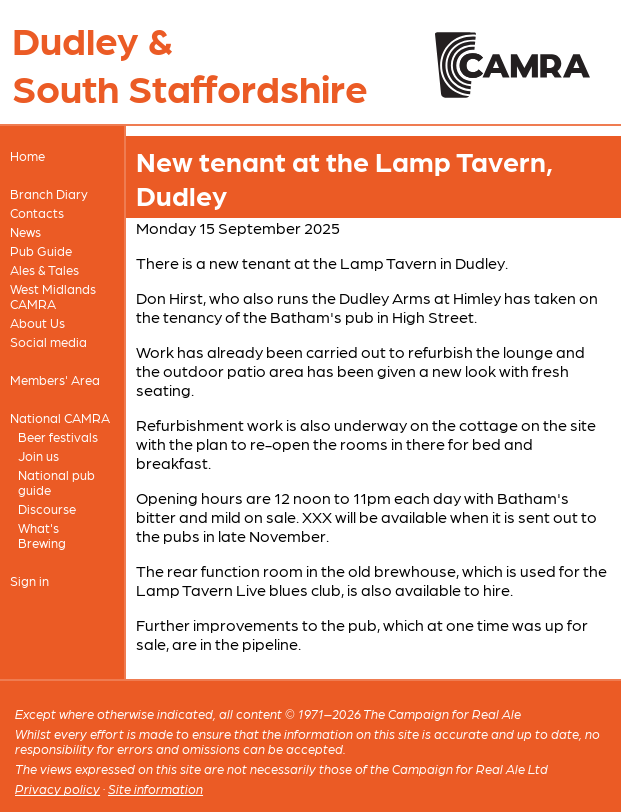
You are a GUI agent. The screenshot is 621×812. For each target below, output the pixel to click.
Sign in (29, 580)
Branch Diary (49, 193)
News (25, 231)
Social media (48, 341)
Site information (155, 788)
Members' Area (55, 379)
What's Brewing (42, 535)
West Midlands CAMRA (53, 296)
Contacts (37, 212)
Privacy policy (57, 788)
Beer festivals (58, 436)
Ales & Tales (44, 269)
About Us (37, 322)
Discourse (47, 508)
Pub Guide (41, 250)
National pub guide (56, 482)
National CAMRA (60, 417)
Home (27, 155)
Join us (38, 455)
